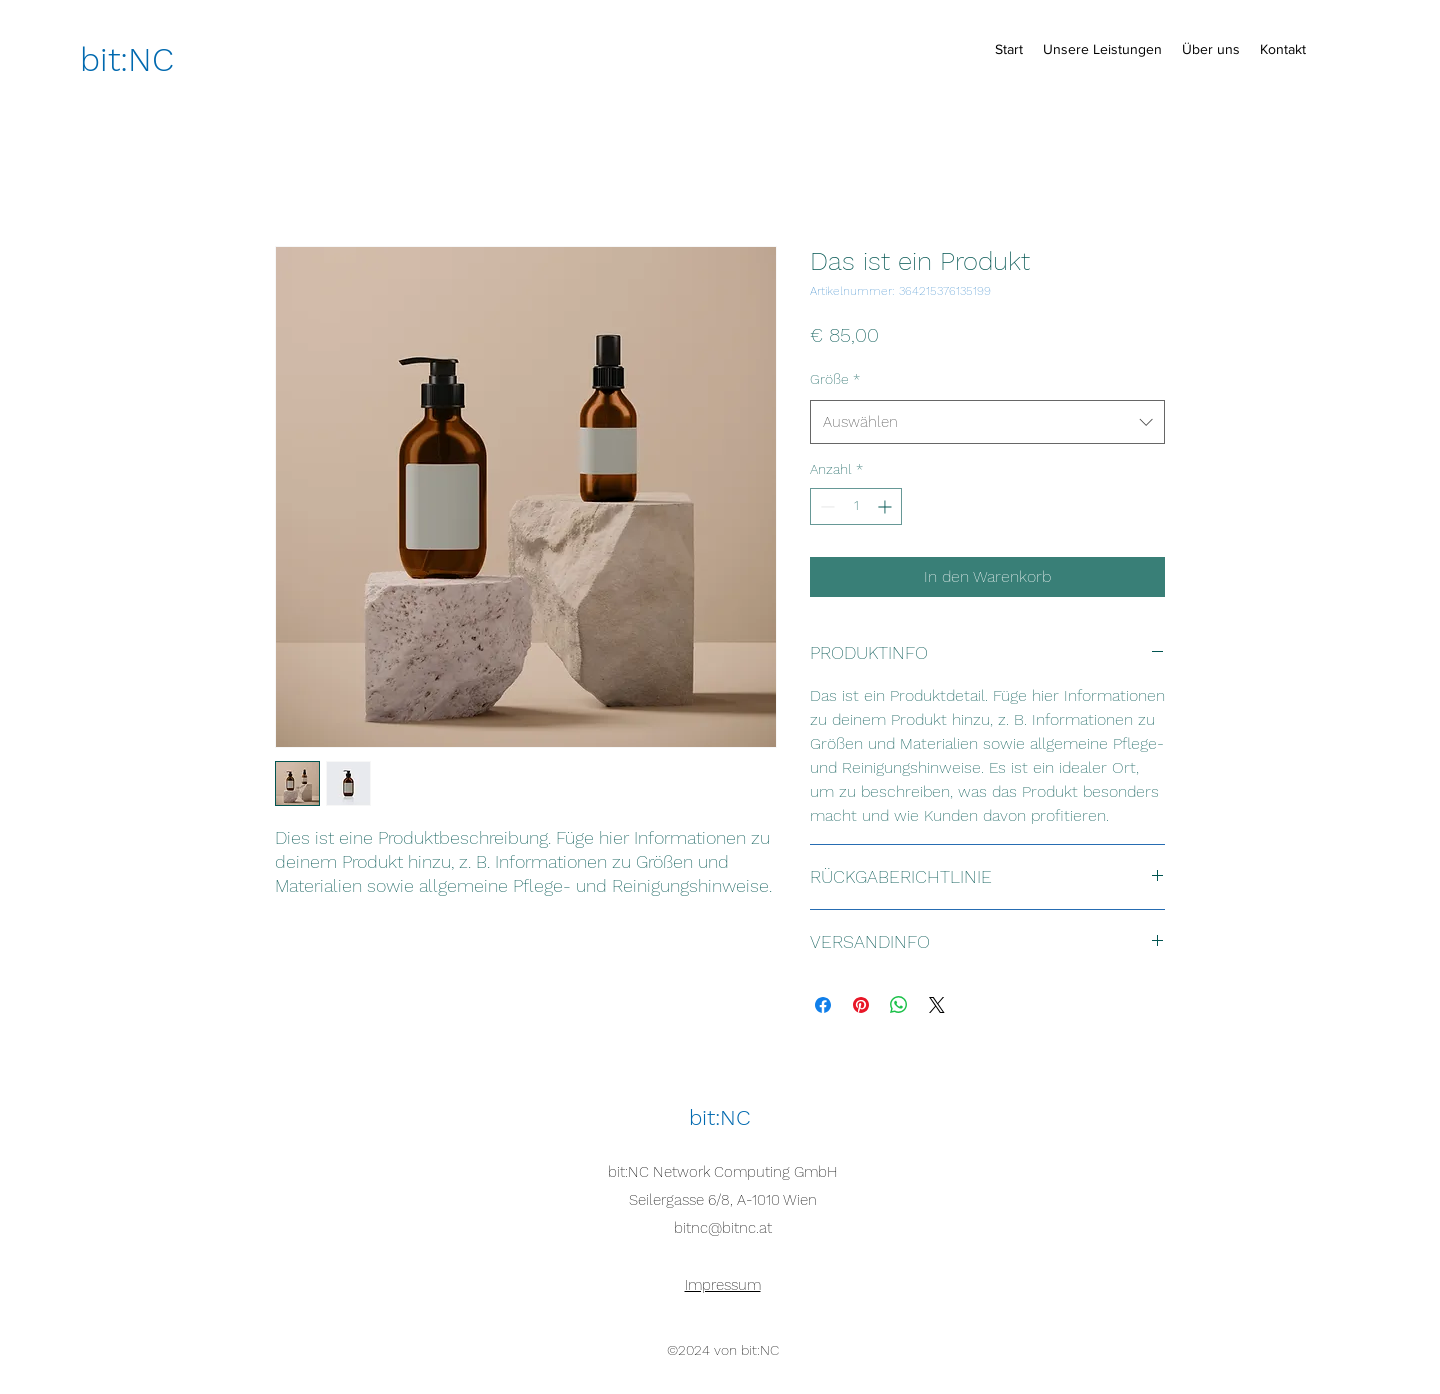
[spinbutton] (856, 506)
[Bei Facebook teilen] (823, 1005)
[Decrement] (825, 506)
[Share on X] (937, 1005)
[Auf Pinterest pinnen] (861, 1005)
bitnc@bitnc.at (723, 1228)
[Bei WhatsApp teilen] (899, 1005)
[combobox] (987, 422)
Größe (835, 379)
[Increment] (886, 506)
